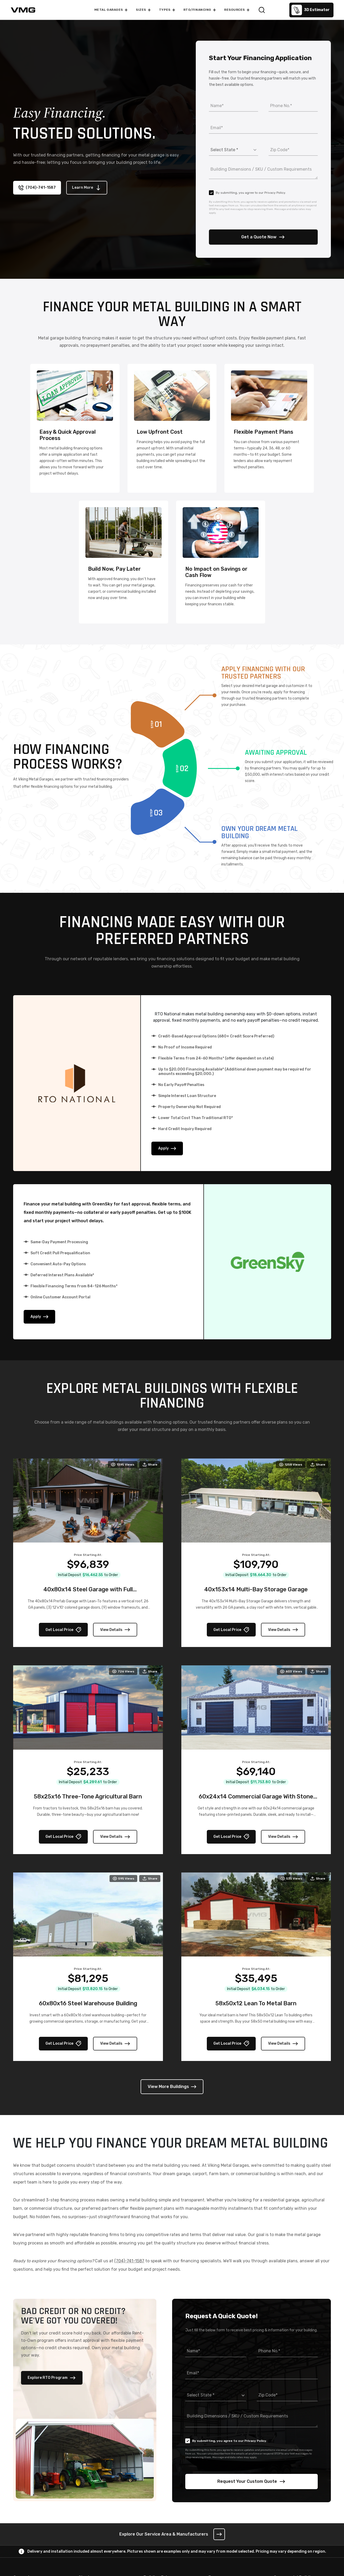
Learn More (86, 188)
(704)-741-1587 (37, 187)
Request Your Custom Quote (251, 2482)
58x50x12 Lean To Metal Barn (255, 2003)
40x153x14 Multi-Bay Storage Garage (256, 1590)
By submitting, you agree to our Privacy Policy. (247, 192)
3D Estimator (310, 10)
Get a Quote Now (263, 237)
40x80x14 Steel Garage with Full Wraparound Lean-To (88, 1594)
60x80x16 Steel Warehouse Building (88, 2003)
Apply (167, 1149)
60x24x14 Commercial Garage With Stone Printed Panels (256, 1800)
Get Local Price (63, 1630)
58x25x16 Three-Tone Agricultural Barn (88, 1797)
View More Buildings (172, 2086)
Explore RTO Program (52, 2378)
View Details (115, 1630)
